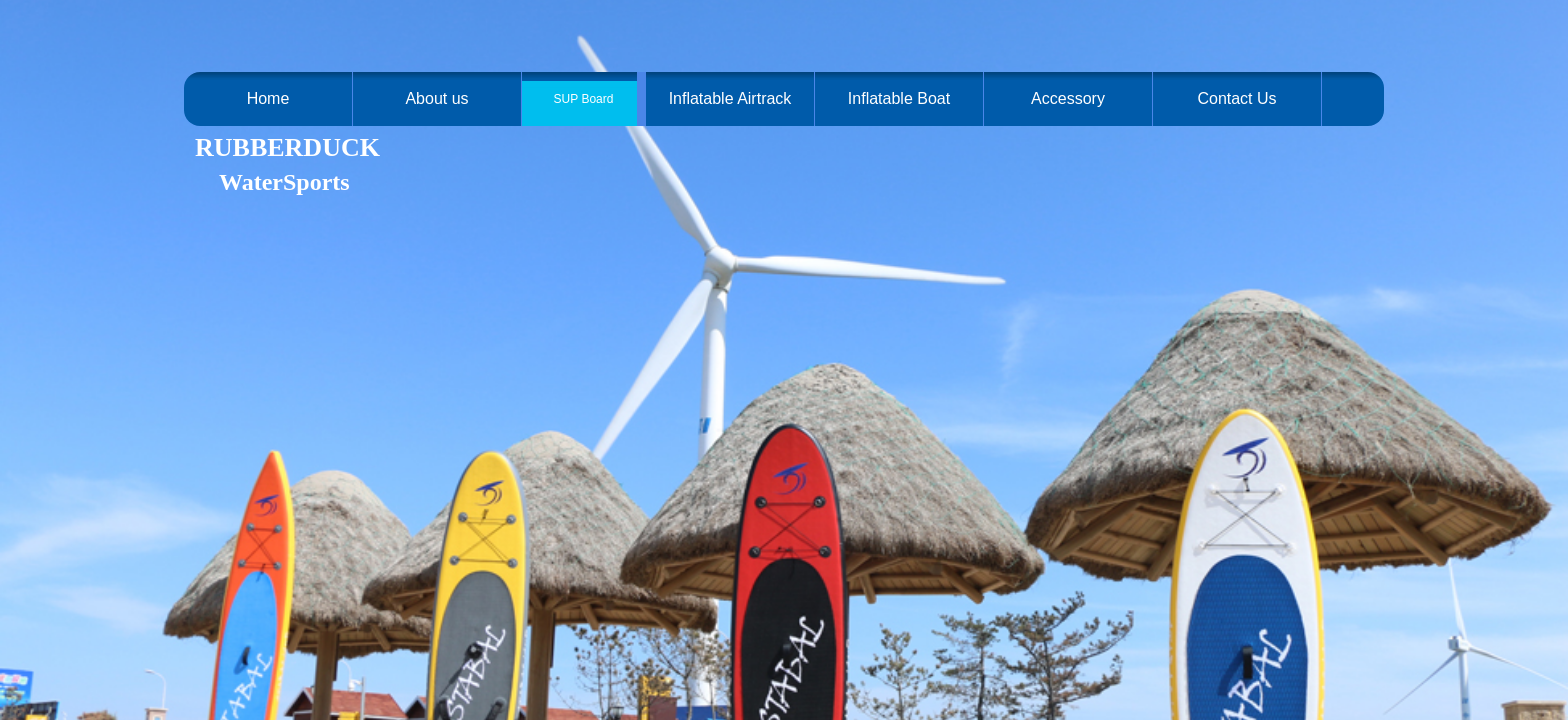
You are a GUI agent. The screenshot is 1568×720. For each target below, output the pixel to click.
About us (436, 98)
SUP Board (584, 99)
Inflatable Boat (899, 98)
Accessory (1068, 98)
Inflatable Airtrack (730, 98)
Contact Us (1236, 98)
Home (268, 98)
